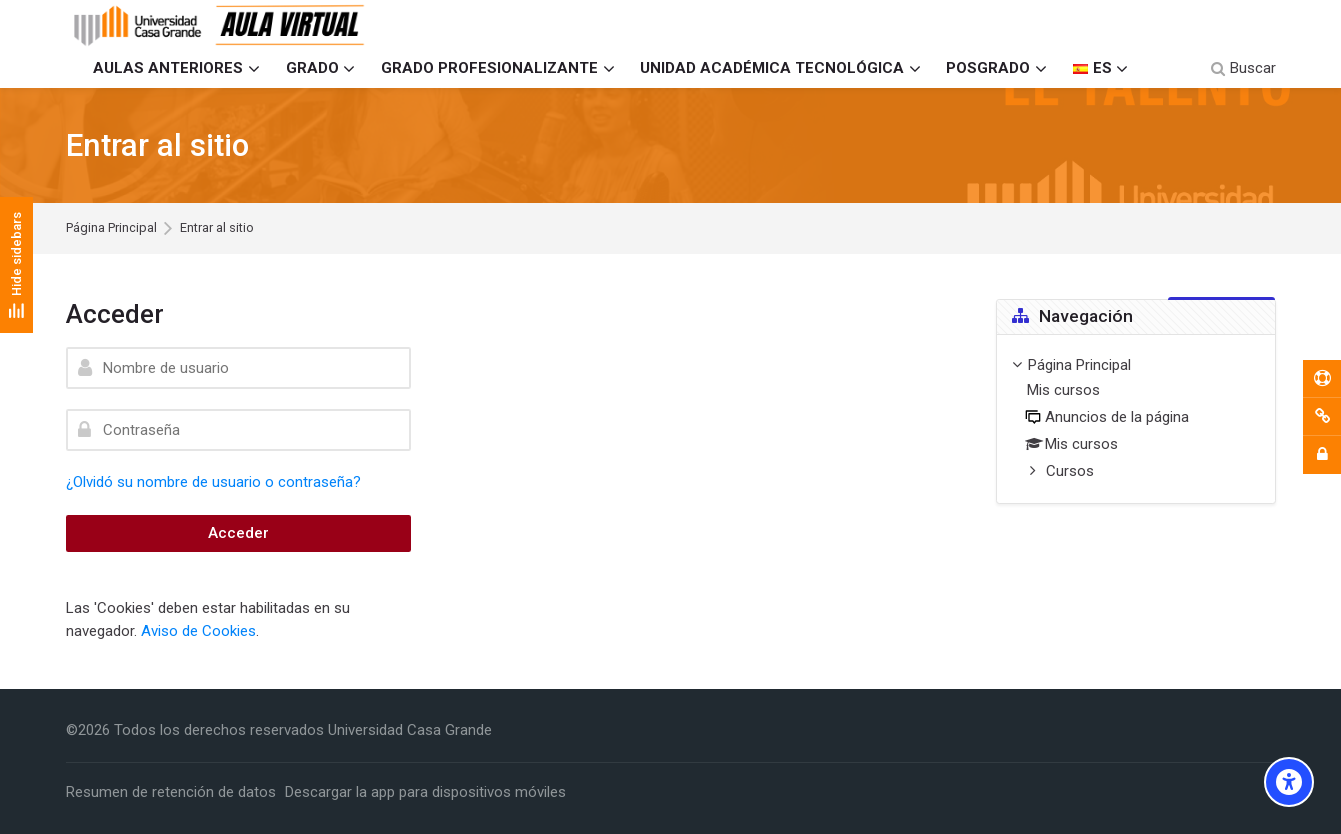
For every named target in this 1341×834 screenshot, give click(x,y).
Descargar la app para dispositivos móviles (425, 792)
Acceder (238, 533)
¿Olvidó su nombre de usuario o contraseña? (213, 482)
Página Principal (111, 228)
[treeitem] (1136, 419)
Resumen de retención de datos (171, 792)
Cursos (1070, 471)
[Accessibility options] (1289, 782)
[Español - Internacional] (1100, 69)
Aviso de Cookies (198, 631)
